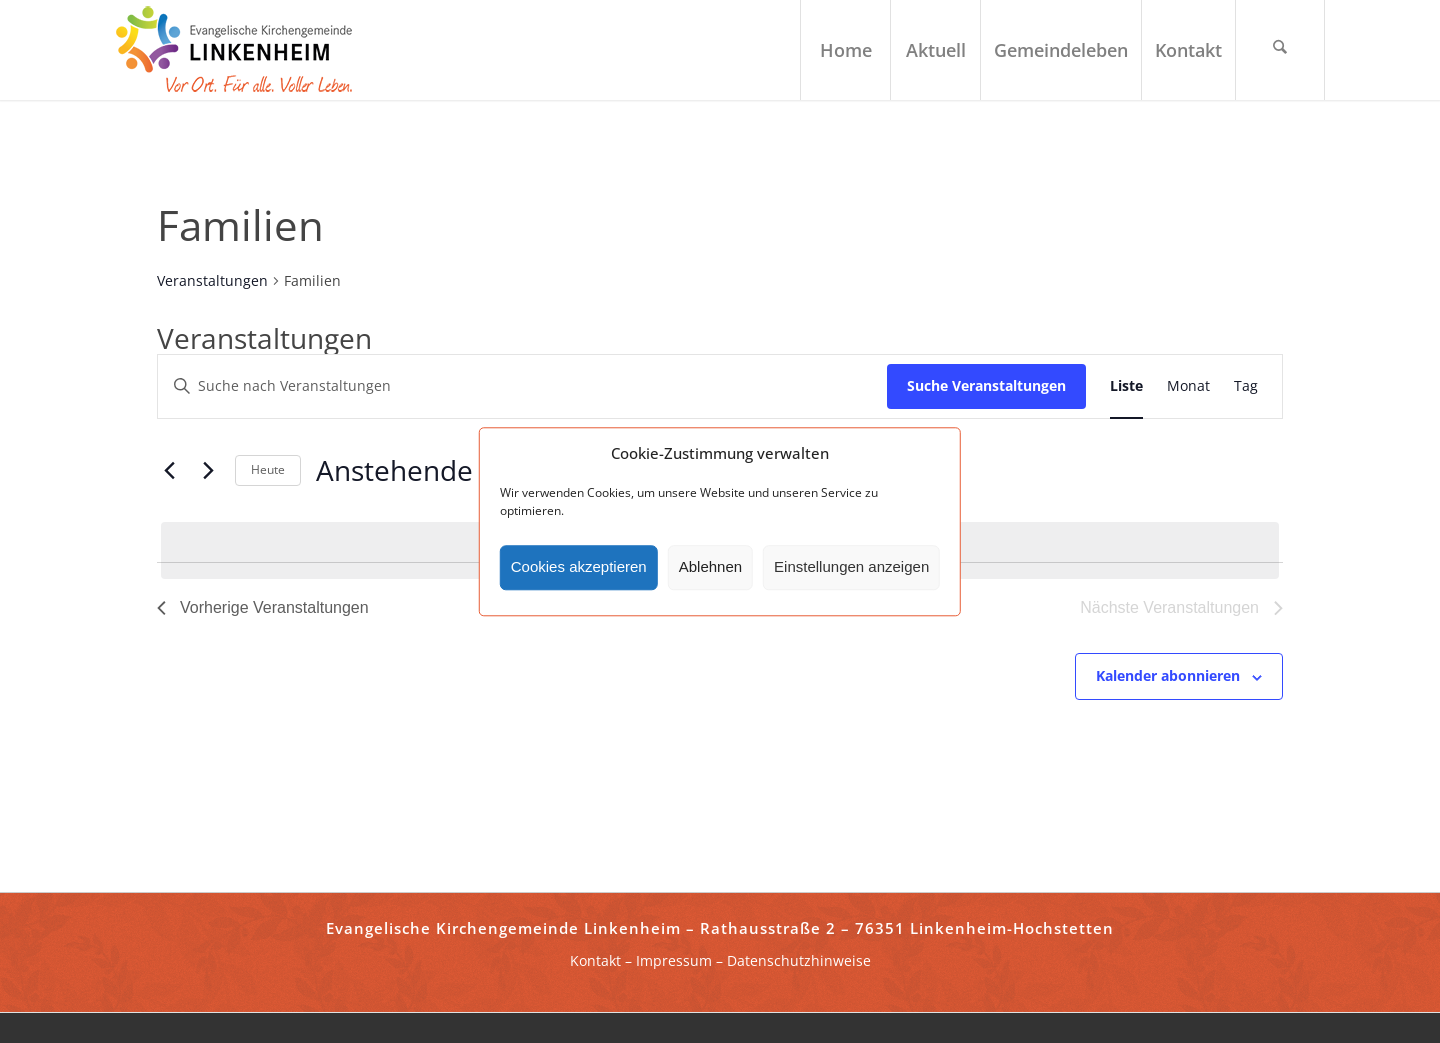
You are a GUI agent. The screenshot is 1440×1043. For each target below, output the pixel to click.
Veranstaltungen (212, 280)
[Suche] (1280, 50)
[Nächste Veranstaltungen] (208, 471)
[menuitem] (845, 50)
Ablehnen (710, 567)
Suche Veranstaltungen (986, 385)
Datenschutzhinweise (799, 960)
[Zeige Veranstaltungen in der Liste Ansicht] (1126, 386)
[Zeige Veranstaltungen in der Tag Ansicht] (1246, 386)
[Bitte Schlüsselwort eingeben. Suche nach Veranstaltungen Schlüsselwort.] (522, 386)
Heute (268, 469)
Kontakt (595, 960)
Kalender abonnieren (1168, 675)
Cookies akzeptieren (579, 567)
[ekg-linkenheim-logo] (240, 50)
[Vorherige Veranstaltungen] (169, 471)
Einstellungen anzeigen (851, 567)
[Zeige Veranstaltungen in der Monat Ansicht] (1188, 386)
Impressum (674, 960)
